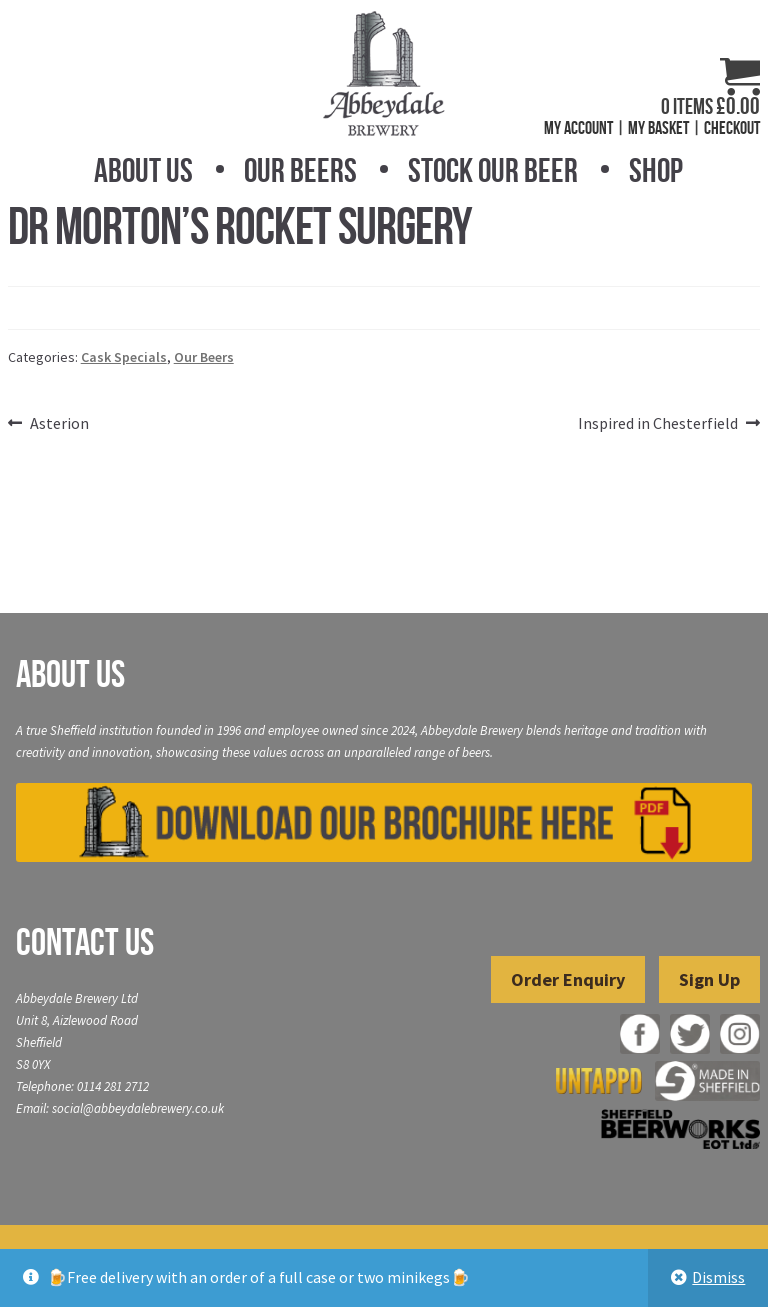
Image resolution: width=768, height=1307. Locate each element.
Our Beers (300, 170)
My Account (578, 128)
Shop (656, 170)
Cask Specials (124, 357)
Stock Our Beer (493, 170)
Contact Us (85, 942)
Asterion (59, 424)
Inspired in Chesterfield (658, 424)
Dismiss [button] (718, 1277)
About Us (143, 170)
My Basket (658, 128)
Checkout (732, 128)
